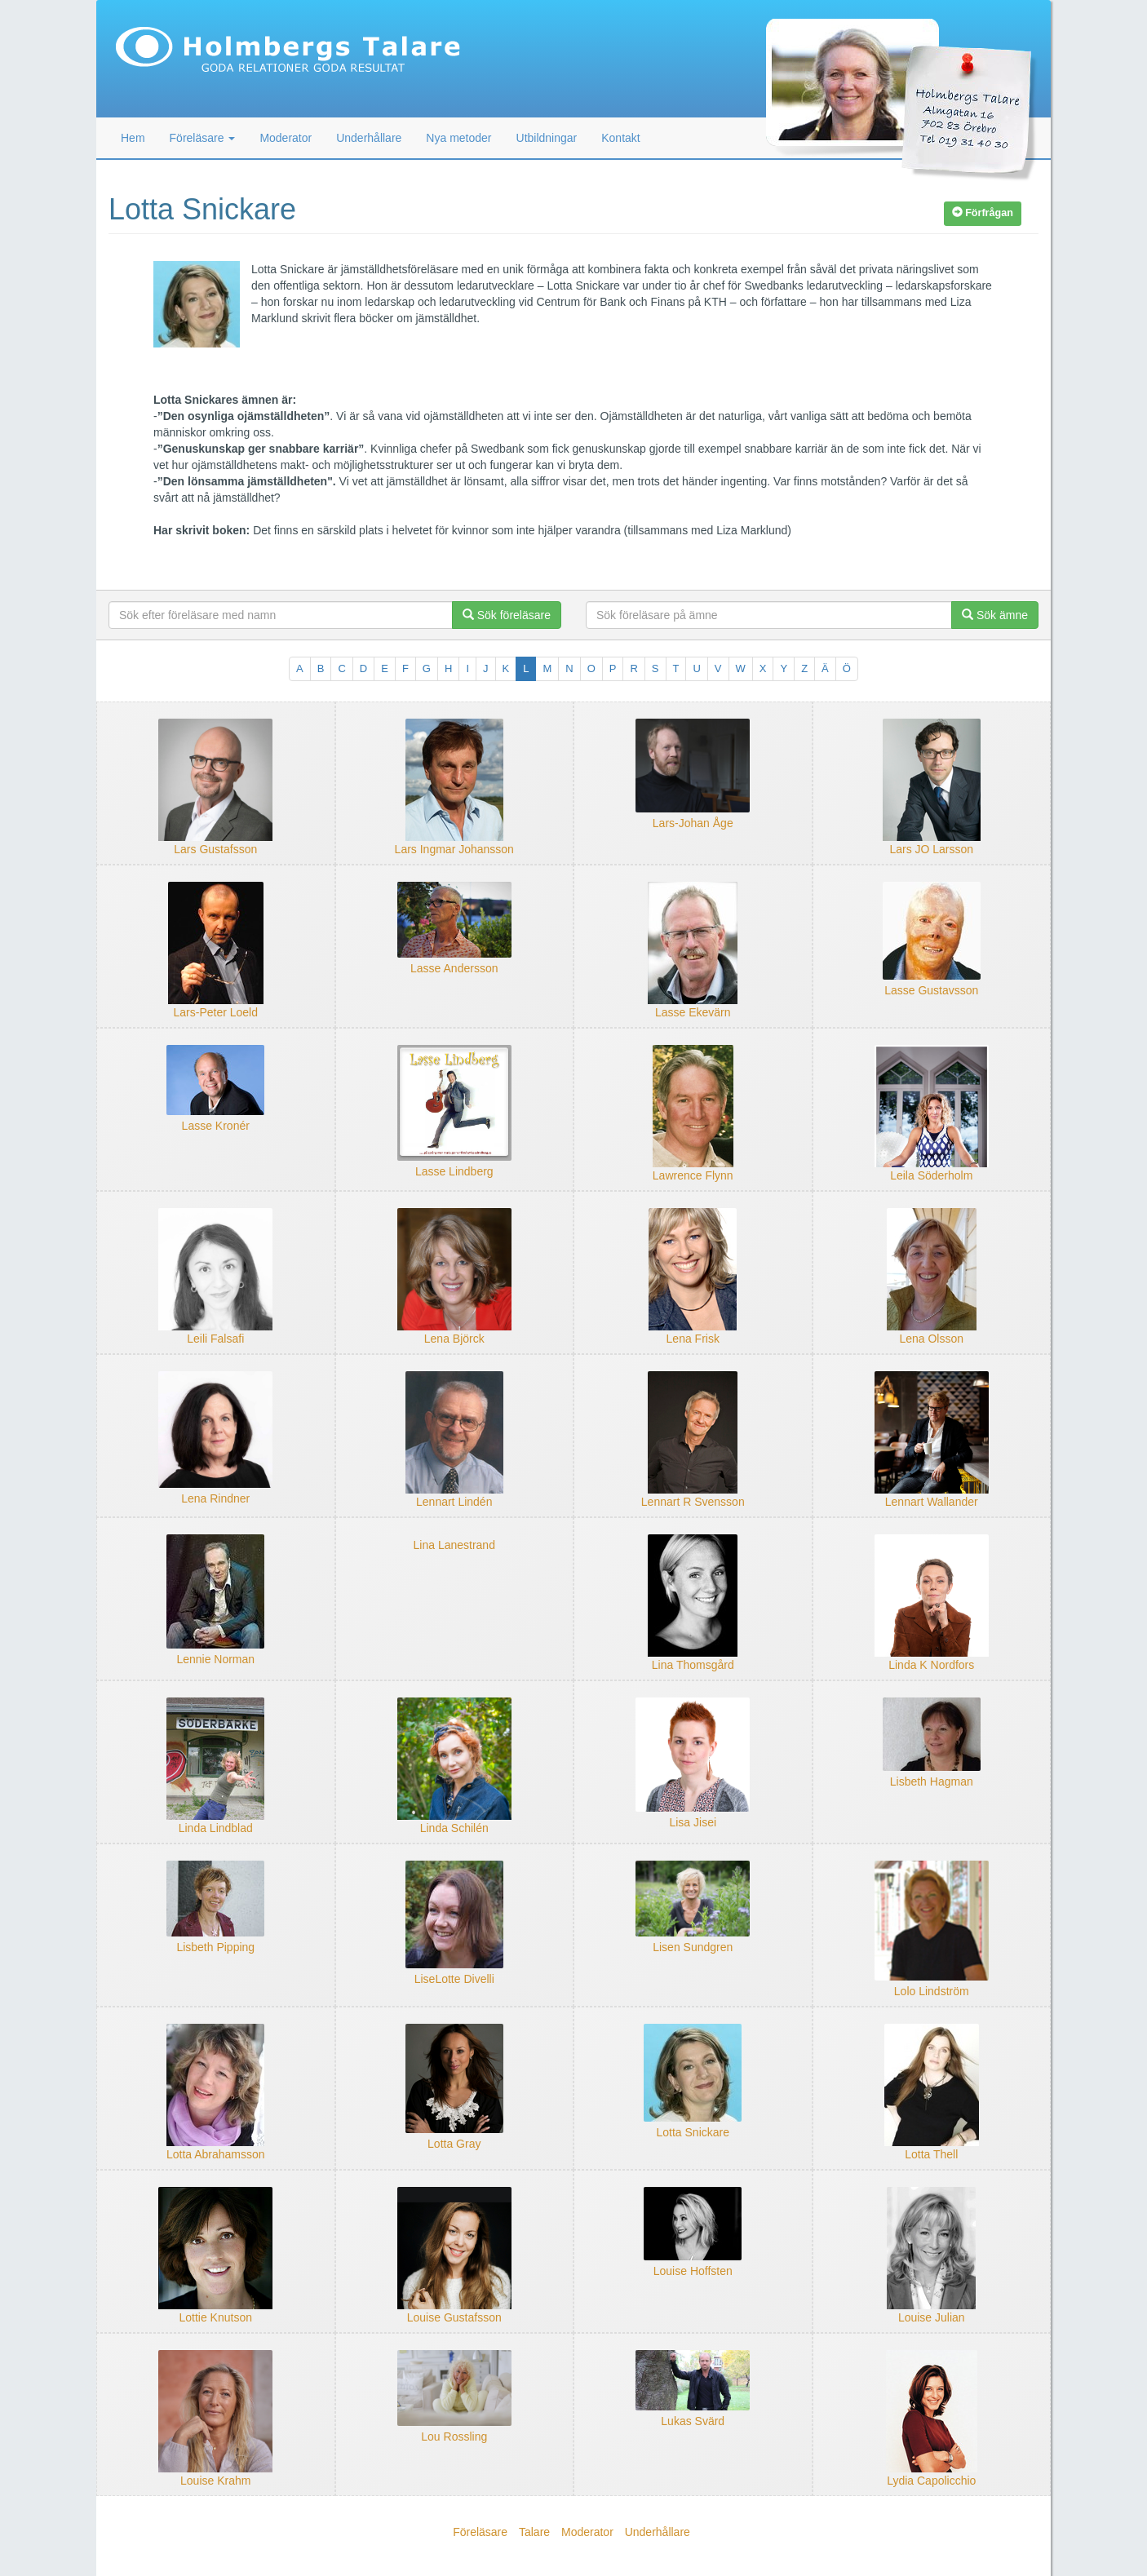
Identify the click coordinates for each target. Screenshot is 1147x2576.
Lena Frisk (693, 1338)
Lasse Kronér (216, 1125)
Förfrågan (982, 213)
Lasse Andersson (454, 968)
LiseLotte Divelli (454, 1978)
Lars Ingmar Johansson (454, 849)
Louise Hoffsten (693, 2270)
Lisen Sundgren (693, 1947)
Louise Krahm (215, 2480)
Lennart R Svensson (693, 1501)
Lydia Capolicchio (931, 2480)
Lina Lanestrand (454, 1544)
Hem (133, 137)
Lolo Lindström (931, 1991)
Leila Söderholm (931, 1175)
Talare (534, 2531)
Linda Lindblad (216, 1828)
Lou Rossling (454, 2436)
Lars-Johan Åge (693, 823)
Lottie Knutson (215, 2317)
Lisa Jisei (692, 1822)
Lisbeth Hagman (931, 1781)
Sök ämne (995, 615)
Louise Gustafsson (454, 2317)
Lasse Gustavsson (931, 990)
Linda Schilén (454, 1828)
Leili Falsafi (215, 1338)
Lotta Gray (453, 2143)
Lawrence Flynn (693, 1175)
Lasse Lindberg (454, 1171)
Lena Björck (454, 1338)
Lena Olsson (931, 1338)
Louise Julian (931, 2317)
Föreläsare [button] (203, 137)
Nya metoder (458, 137)
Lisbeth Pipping (215, 1947)
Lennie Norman (215, 1659)
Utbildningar (547, 137)
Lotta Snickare (693, 2132)
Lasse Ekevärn (693, 1012)
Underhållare (368, 137)
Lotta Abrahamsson (215, 2154)
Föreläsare (480, 2531)
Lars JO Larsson (931, 849)
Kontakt (620, 137)
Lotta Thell (931, 2154)
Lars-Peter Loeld (215, 1012)
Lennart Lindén (454, 1501)
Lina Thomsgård (693, 1664)
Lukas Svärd (692, 2421)
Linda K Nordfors (931, 1664)
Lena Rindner (215, 1498)
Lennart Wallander (931, 1501)
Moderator (285, 137)
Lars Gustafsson (215, 849)
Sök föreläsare (507, 615)
